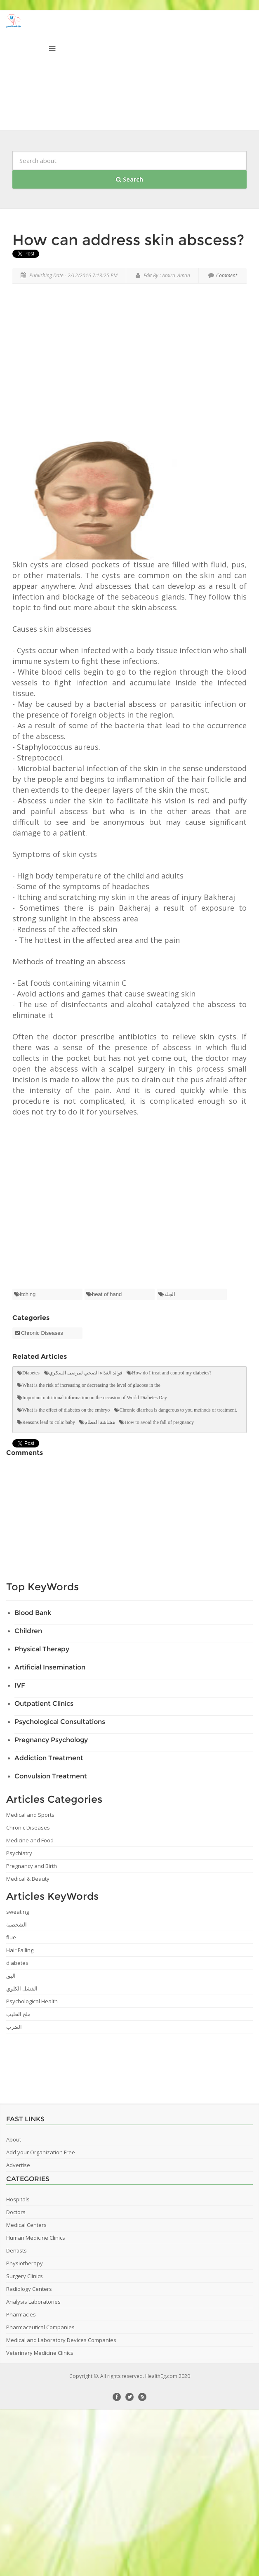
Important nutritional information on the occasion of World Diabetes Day (94, 1397)
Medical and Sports (30, 1814)
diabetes (17, 1963)
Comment (222, 275)
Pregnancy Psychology (51, 1740)
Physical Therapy (41, 1649)
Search (129, 179)
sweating (17, 1911)
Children (28, 1631)
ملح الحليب (18, 2014)
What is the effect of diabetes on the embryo (66, 1410)
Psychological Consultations (59, 1722)
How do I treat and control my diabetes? (172, 1373)
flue (11, 1937)
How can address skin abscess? (128, 240)
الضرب (14, 2027)
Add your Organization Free (40, 2152)
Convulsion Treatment (50, 1776)
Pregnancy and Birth (31, 1866)
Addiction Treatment (48, 1758)
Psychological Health (32, 2001)
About (13, 2139)
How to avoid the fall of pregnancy (159, 1422)
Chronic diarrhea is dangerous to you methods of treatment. (178, 1410)
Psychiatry (19, 1853)
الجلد (169, 1294)
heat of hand (107, 1294)
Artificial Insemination (49, 1667)
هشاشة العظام (100, 1422)
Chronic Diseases (42, 1333)
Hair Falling (19, 1950)
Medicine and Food (30, 1840)
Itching (27, 1294)
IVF (19, 1685)
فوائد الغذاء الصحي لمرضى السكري (85, 1373)
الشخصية (16, 1924)
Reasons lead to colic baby (48, 1422)
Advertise (18, 2165)
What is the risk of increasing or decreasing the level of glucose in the (91, 1385)
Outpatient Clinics (43, 1703)
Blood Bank (32, 1613)
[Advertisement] (130, 363)
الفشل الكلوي (22, 1988)
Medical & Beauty (27, 1878)
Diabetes (31, 1373)
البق (11, 1975)
